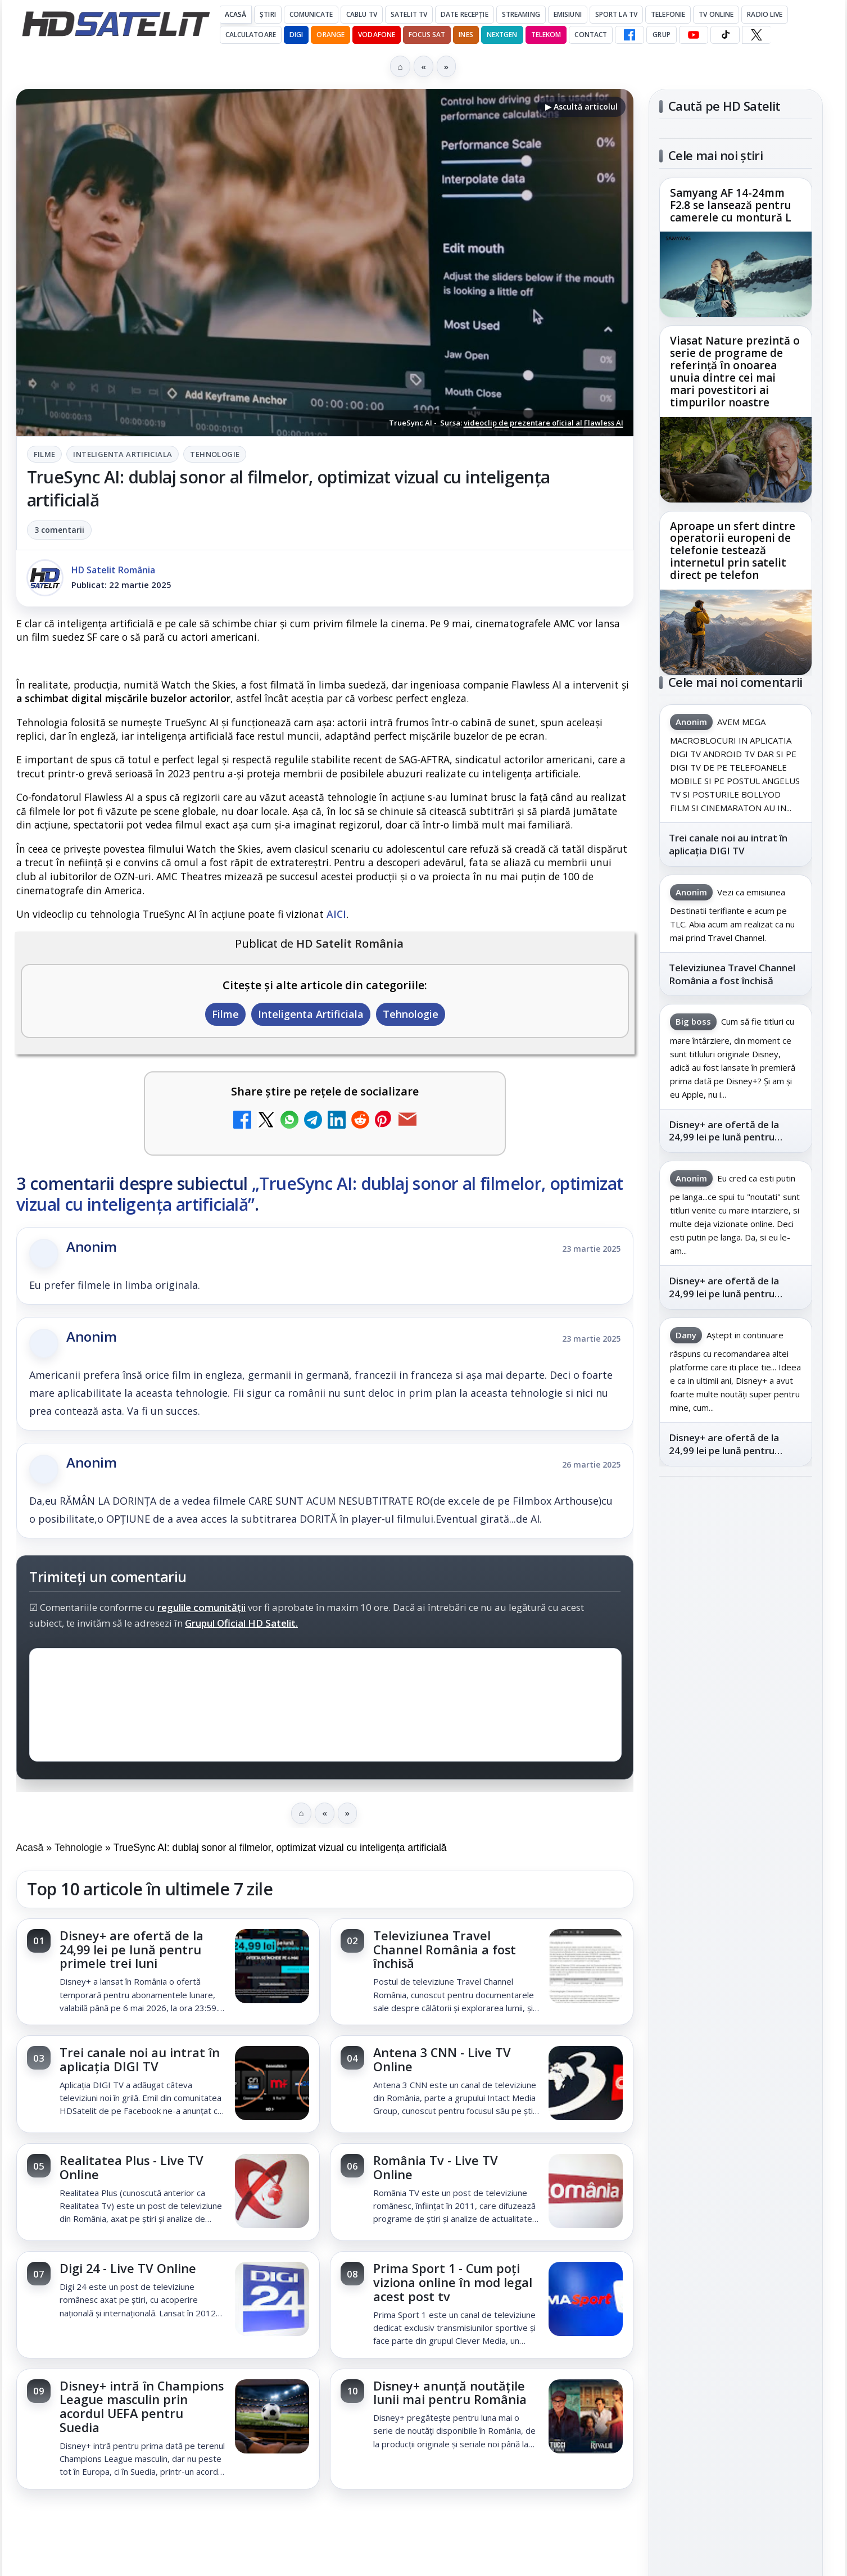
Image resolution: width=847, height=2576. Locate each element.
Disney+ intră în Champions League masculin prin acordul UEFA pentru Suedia (142, 2406)
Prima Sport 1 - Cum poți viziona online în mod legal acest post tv (452, 2282)
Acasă (236, 14)
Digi (674, 1908)
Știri (268, 14)
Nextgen (502, 34)
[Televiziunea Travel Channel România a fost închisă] (586, 1967)
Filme (45, 454)
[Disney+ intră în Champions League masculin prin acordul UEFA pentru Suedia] (272, 2417)
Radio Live (764, 14)
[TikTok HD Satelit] (725, 35)
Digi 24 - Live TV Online (128, 2268)
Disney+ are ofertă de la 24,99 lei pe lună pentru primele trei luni (131, 1949)
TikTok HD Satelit (735, 1694)
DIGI (296, 34)
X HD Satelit (735, 1727)
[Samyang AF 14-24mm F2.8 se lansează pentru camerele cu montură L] (736, 274)
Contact (590, 34)
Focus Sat (427, 34)
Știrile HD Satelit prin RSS (736, 1796)
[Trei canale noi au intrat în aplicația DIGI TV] (272, 2084)
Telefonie (668, 14)
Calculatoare (250, 34)
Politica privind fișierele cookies (735, 2079)
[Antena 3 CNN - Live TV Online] (586, 2084)
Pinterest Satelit (735, 1758)
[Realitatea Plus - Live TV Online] (272, 2192)
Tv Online (716, 14)
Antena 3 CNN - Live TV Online (442, 2059)
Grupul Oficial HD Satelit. (241, 1623)
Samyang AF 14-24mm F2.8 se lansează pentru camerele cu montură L (730, 205)
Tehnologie (214, 454)
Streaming (521, 14)
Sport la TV (616, 14)
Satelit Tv (409, 14)
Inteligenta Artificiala (122, 454)
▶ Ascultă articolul (581, 106)
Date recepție (464, 14)
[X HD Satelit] (756, 35)
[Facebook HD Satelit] (629, 35)
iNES (466, 34)
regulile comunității (201, 1607)
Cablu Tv (361, 14)
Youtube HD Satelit (735, 1662)
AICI (336, 914)
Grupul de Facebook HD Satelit (736, 1592)
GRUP (661, 34)
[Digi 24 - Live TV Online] (272, 2300)
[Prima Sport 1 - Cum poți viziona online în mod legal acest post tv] (586, 2300)
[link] (168, 1971)
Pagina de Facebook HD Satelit (735, 1548)
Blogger (514, 2529)
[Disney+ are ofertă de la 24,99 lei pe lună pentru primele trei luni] (272, 1967)
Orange (330, 34)
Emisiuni (568, 14)
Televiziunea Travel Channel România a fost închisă (444, 1949)
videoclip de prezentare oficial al (543, 423)
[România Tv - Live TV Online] (586, 2192)
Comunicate (311, 14)
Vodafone (376, 34)
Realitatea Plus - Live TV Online (131, 2167)
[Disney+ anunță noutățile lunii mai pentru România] (586, 2417)
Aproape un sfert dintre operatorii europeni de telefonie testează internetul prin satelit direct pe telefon (732, 550)
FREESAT (715, 1908)
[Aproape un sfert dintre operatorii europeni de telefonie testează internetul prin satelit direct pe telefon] (736, 632)
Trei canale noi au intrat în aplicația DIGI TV (140, 2059)
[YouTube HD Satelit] (693, 35)
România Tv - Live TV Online (435, 2167)
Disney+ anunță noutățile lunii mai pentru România (450, 2393)
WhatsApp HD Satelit (735, 1630)
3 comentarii (59, 529)
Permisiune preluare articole (735, 2042)
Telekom (546, 34)
